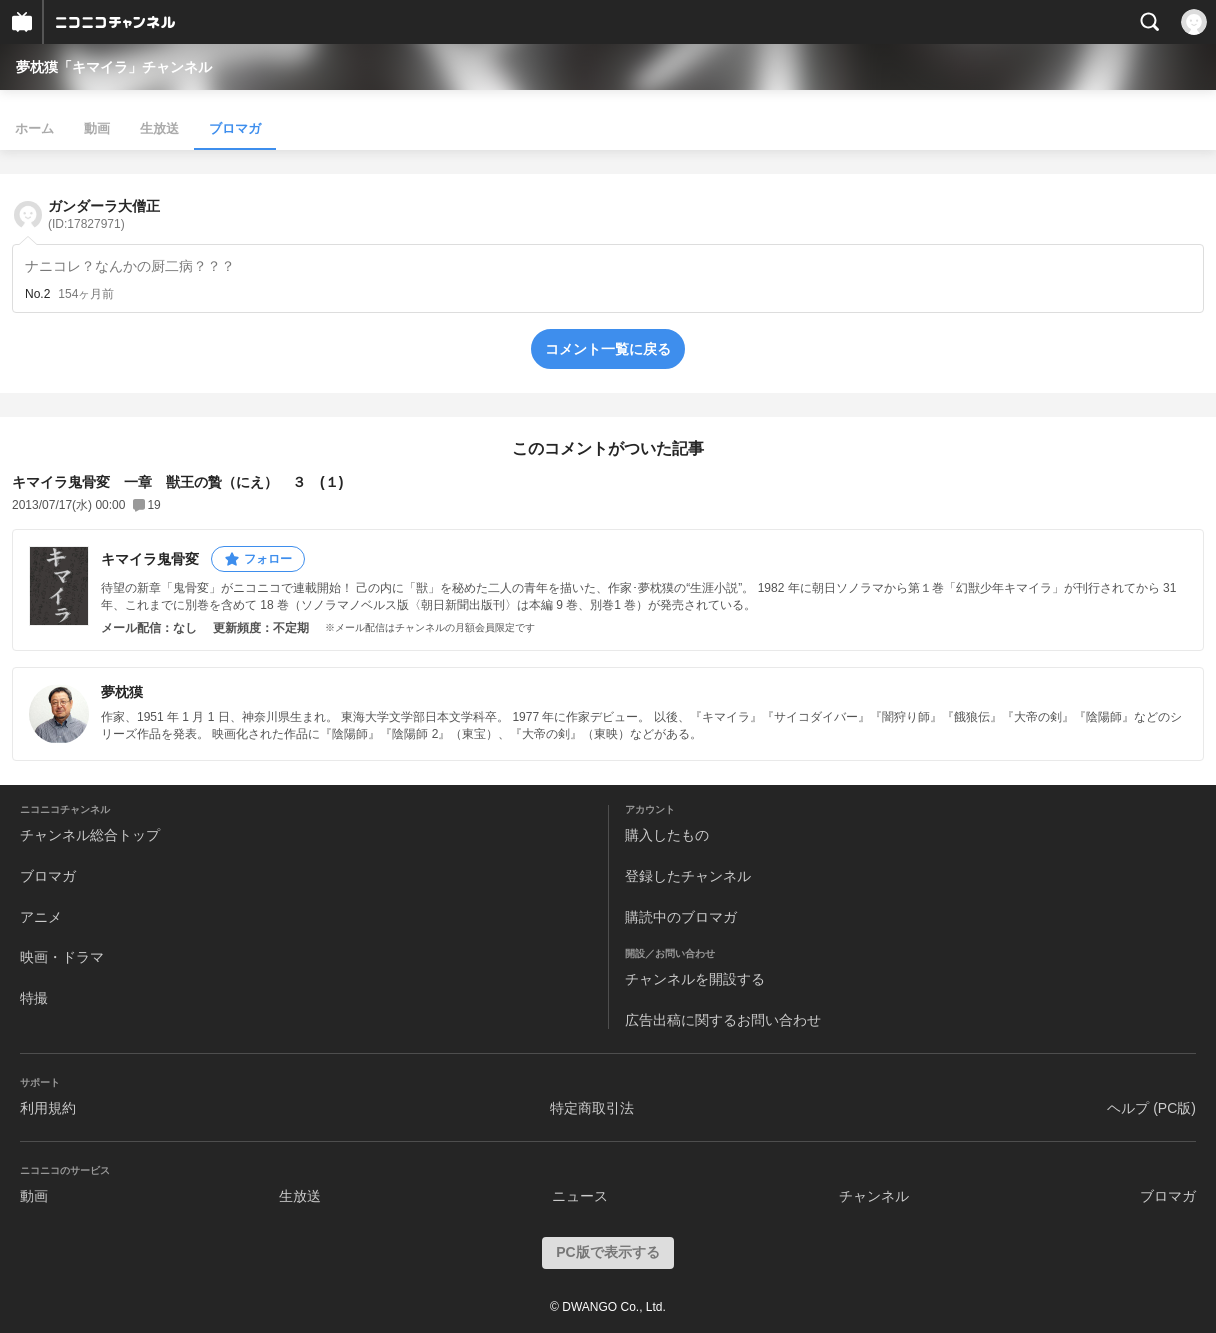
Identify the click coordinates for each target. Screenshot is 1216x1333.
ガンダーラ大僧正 (104, 214)
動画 (97, 128)
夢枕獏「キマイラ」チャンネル (114, 67)
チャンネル (874, 1196)
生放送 (159, 128)
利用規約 (48, 1108)
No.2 (37, 294)
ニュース (580, 1196)
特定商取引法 (592, 1108)
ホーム (34, 128)
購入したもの (667, 835)
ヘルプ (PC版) (1151, 1108)
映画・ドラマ (62, 957)
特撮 (34, 998)
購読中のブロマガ (681, 917)
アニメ (41, 917)
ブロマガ (235, 128)
